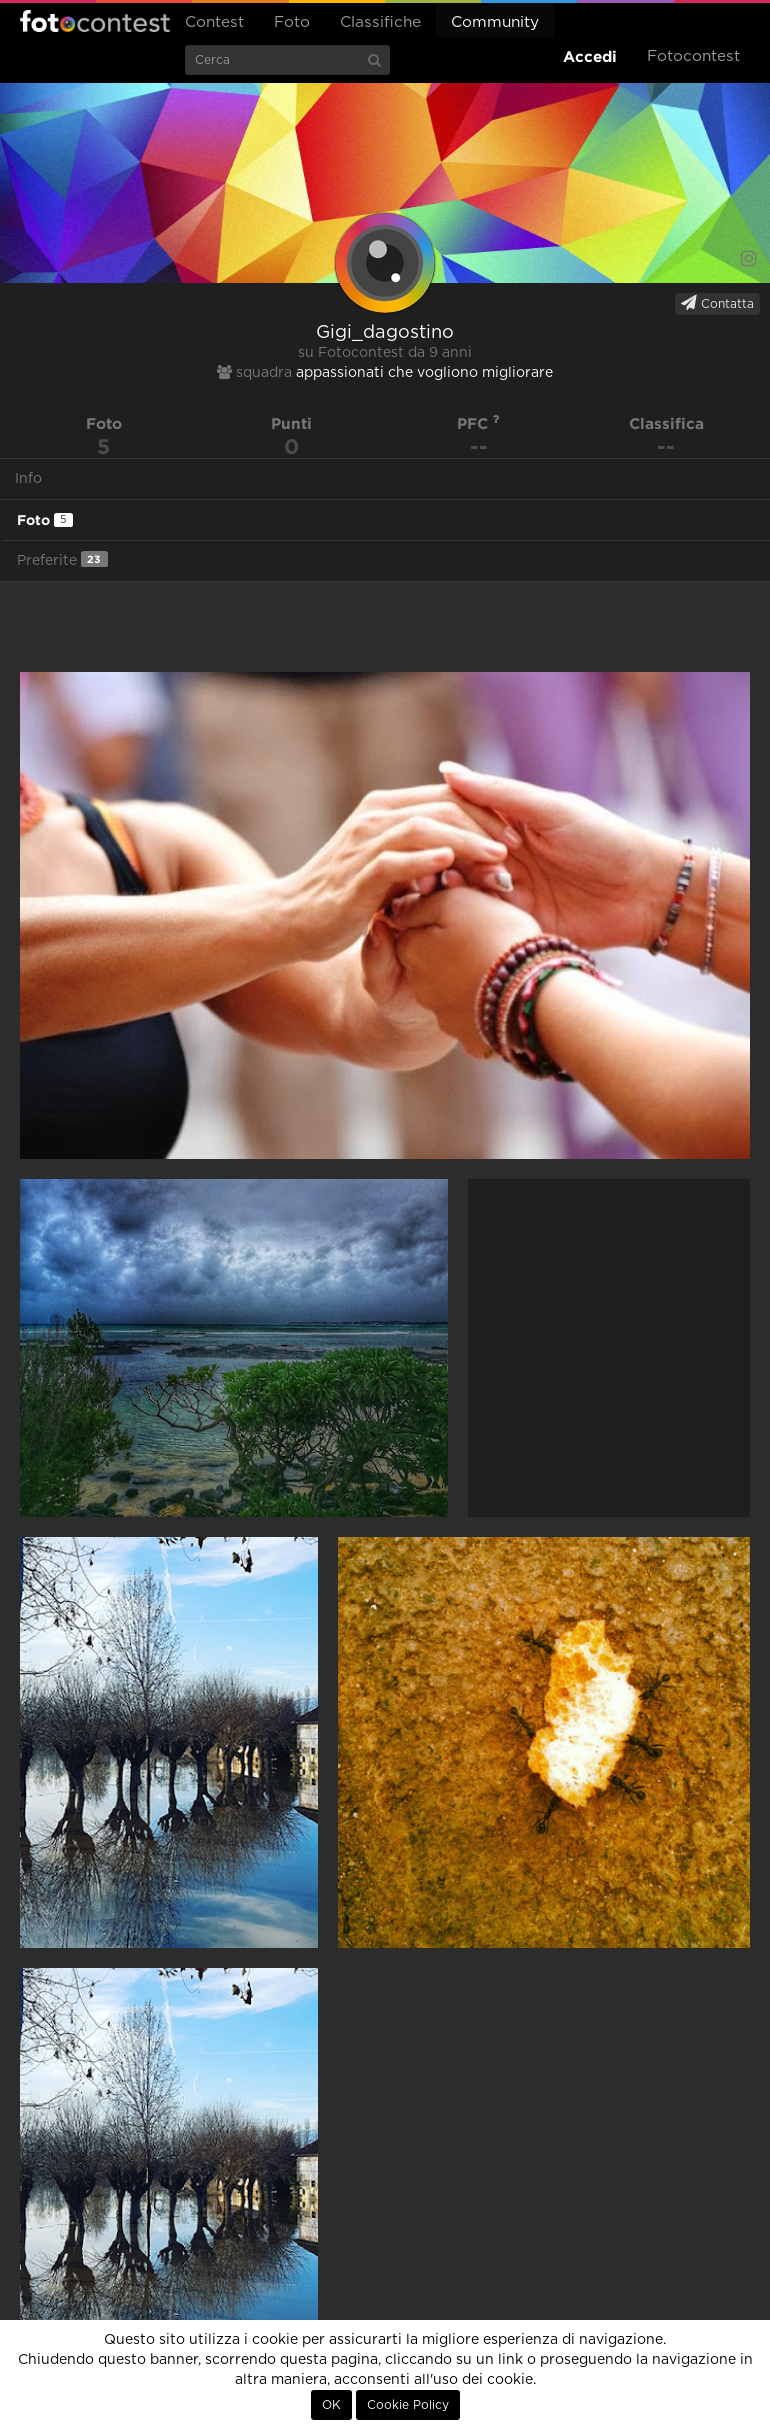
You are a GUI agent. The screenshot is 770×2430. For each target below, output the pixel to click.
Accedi (590, 56)
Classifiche (380, 22)
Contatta (717, 303)
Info (28, 479)
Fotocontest (95, 21)
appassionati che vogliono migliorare (424, 373)
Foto (292, 22)
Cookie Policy (408, 2405)
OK (331, 2405)
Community (495, 22)
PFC (478, 423)
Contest (214, 22)
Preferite (62, 559)
